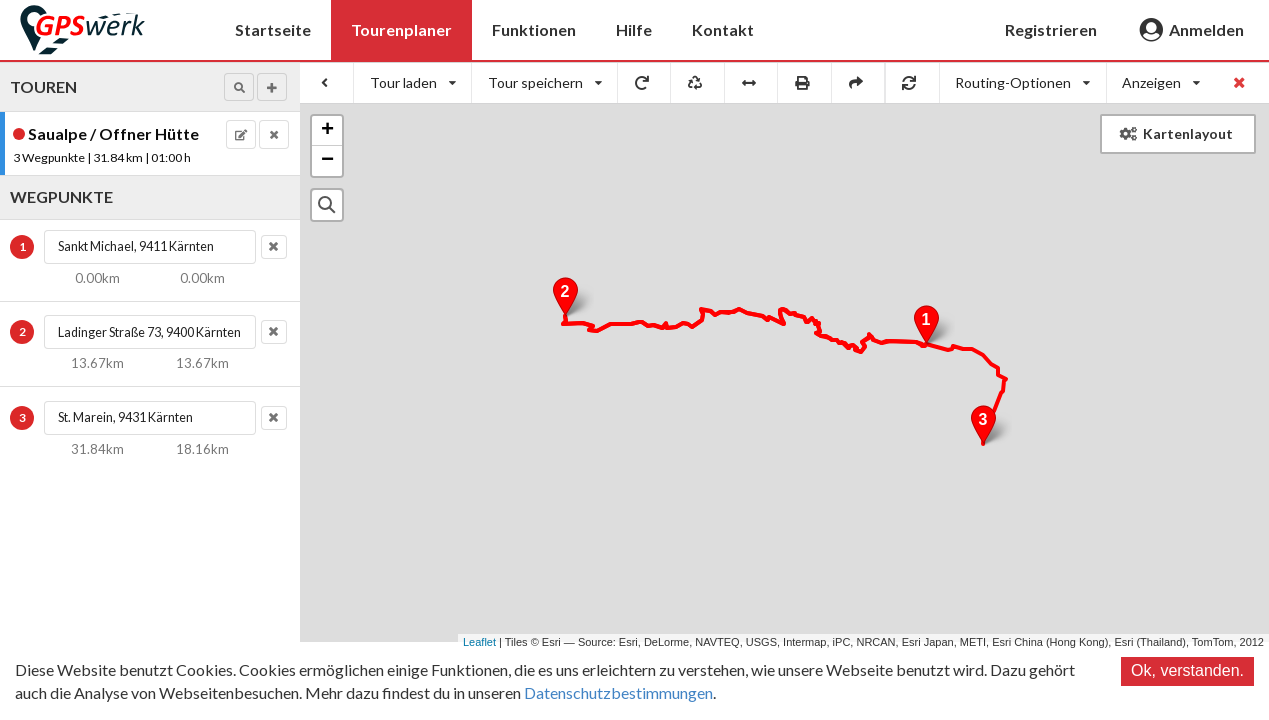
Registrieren (1051, 29)
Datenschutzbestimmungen (618, 692)
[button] (239, 87)
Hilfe (634, 29)
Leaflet (479, 642)
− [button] (327, 161)
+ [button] (327, 131)
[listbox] (413, 83)
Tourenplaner (401, 29)
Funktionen (534, 29)
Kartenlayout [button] (1176, 133)
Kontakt (723, 29)
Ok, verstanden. (1187, 670)
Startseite (273, 29)
